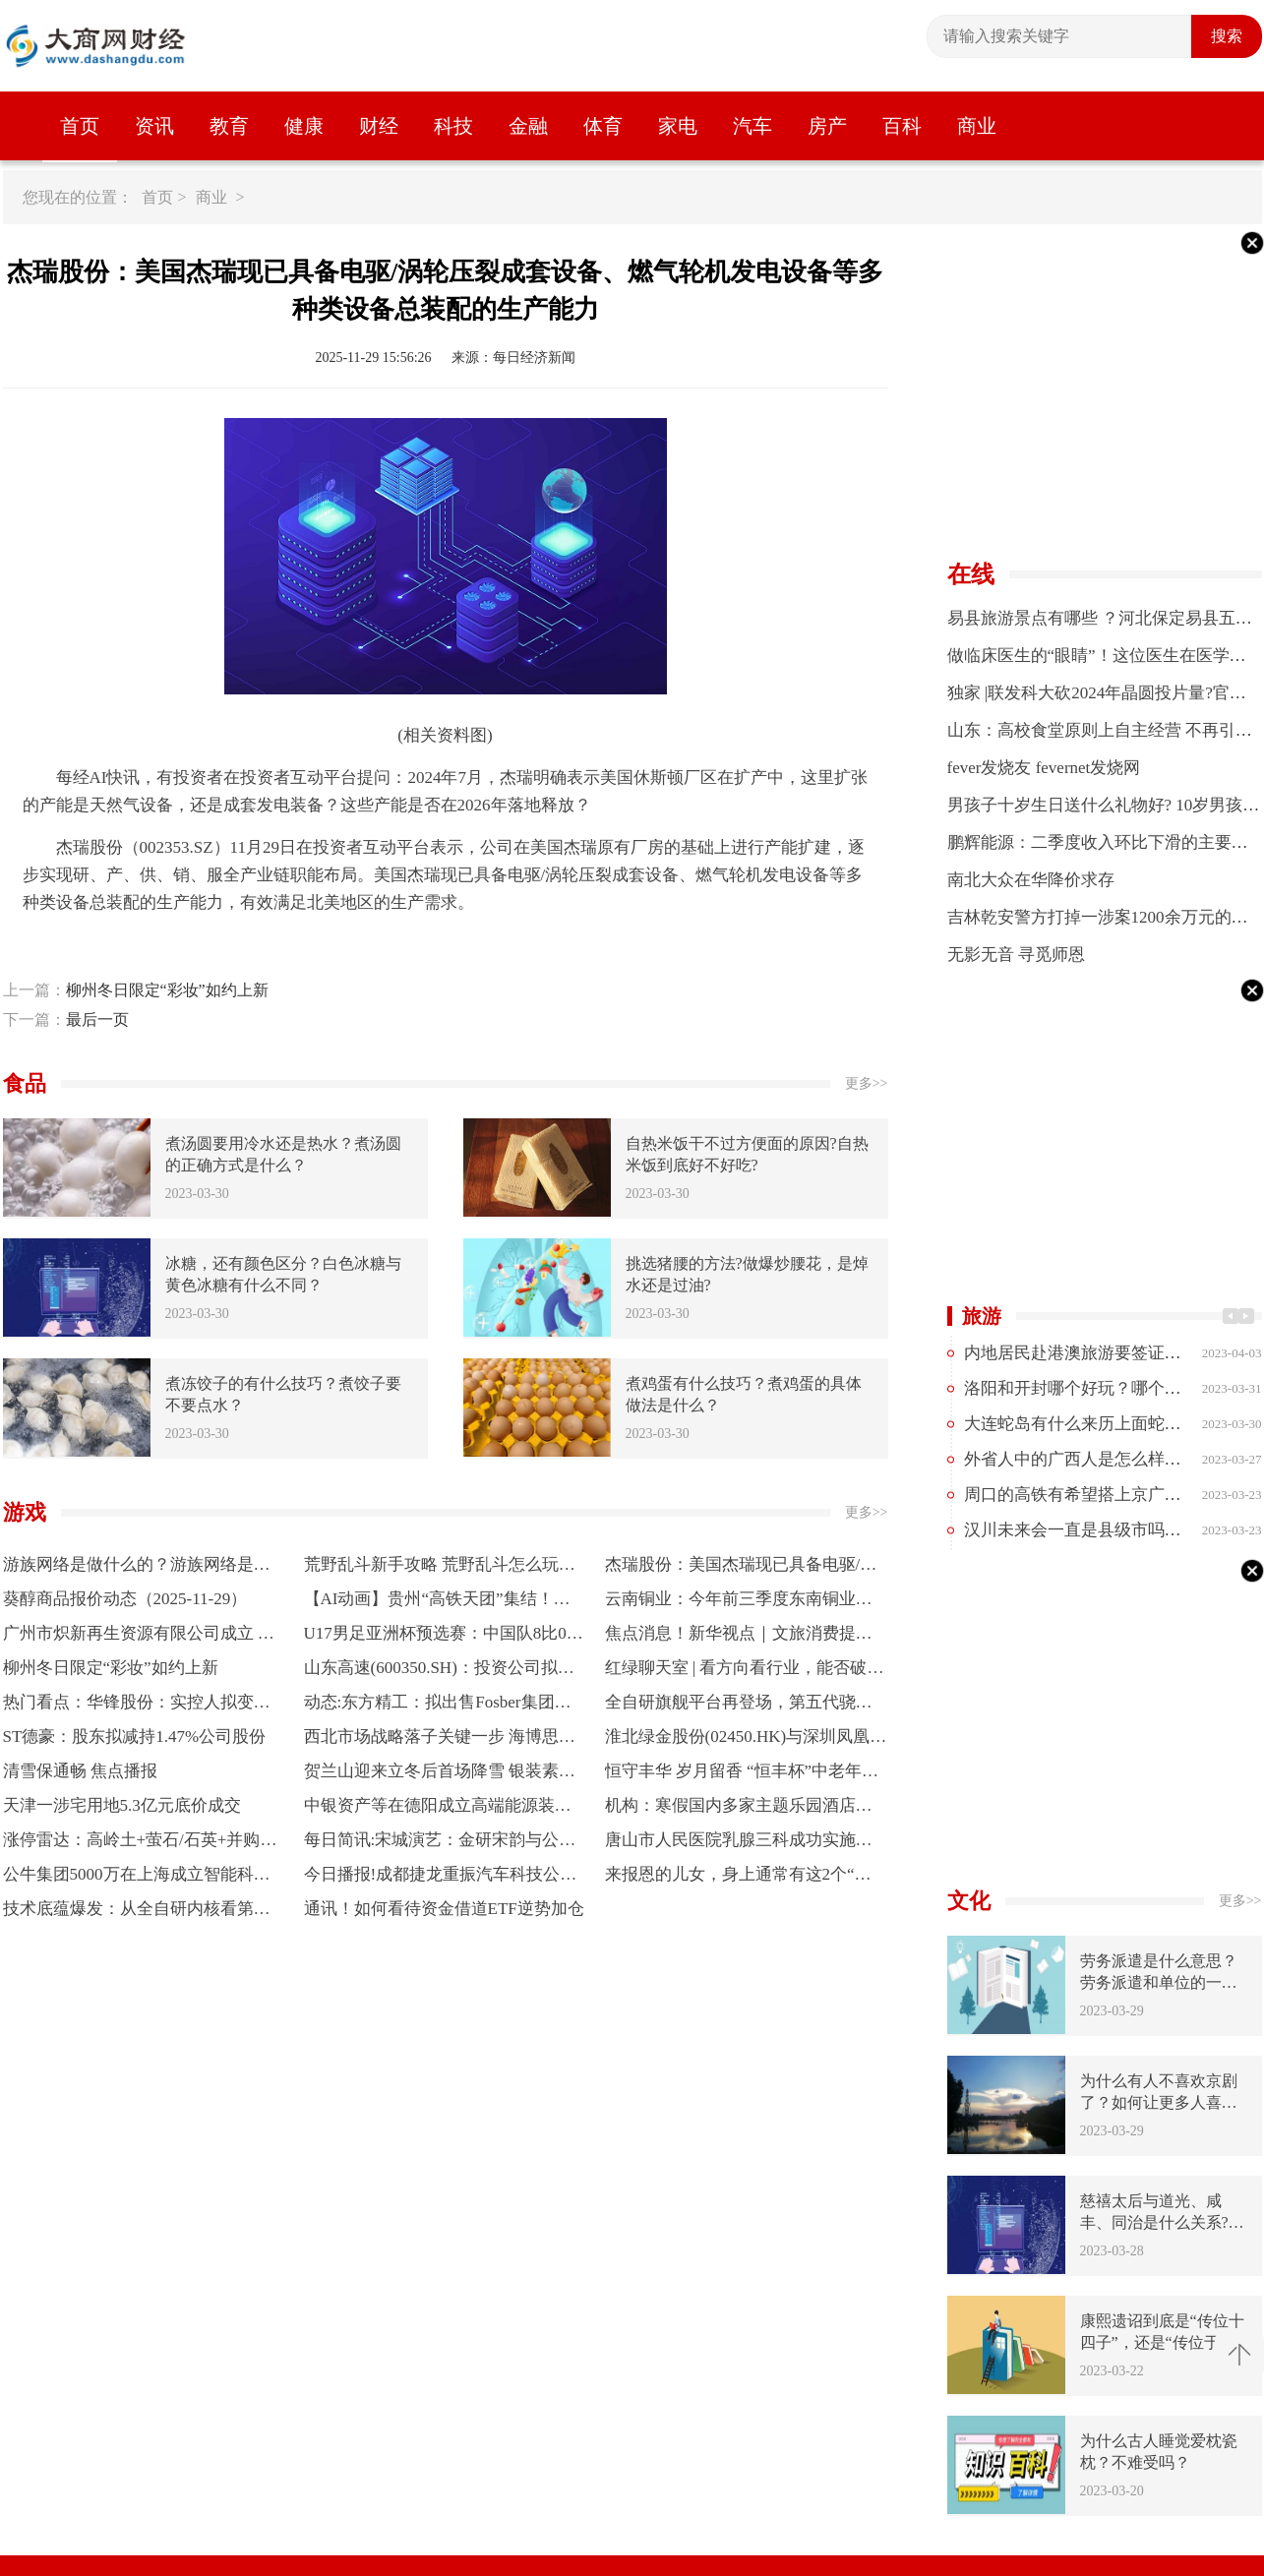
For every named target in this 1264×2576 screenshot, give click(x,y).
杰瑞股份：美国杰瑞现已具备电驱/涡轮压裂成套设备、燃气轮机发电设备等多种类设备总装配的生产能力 (741, 1568)
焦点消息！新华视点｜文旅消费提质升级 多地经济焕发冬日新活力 (739, 1637)
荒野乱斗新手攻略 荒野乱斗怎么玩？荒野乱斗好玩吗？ (439, 1568)
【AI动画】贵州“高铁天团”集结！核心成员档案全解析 (437, 1602)
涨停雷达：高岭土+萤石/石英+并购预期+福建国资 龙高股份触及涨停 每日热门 (140, 1843)
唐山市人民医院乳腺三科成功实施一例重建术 (739, 1843)
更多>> (866, 1083)
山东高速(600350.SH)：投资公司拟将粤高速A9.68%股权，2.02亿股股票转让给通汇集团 (439, 1671)
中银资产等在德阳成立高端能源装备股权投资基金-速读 (438, 1809)
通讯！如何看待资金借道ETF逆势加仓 (444, 1908)
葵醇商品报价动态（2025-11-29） (125, 1598)
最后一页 (97, 1019)
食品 (24, 1083)
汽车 (752, 126)
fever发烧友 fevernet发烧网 (1044, 767)
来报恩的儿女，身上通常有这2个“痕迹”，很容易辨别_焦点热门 (738, 1878)
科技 (453, 126)
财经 (378, 126)
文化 (969, 1900)
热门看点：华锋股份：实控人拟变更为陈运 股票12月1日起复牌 (137, 1706)
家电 (677, 126)
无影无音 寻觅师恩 (1016, 954)
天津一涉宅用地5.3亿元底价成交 (122, 1805)
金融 (528, 126)
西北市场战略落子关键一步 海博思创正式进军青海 (439, 1740)
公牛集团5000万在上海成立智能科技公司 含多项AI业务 (137, 1878)
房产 (827, 126)
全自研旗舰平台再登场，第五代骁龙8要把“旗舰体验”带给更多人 (743, 1706)
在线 (970, 574)
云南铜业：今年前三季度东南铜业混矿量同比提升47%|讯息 (739, 1602)
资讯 (154, 126)
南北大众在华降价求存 (1030, 879)
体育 (603, 126)
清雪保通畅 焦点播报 (80, 1771)
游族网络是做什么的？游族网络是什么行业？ (137, 1568)
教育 (229, 126)
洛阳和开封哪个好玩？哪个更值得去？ (1106, 1388)
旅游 (981, 1316)
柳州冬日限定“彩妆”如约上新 (167, 990)
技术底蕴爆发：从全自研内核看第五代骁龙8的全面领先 (137, 1912)
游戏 (24, 1512)
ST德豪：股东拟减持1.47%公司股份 (135, 1736)
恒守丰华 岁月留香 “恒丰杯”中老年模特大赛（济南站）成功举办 (742, 1775)
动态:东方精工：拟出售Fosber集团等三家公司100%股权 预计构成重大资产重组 (442, 1706)
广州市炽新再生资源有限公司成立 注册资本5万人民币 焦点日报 (138, 1637)
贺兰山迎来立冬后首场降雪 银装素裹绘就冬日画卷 (439, 1775)
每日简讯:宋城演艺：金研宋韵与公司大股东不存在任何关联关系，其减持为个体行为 (440, 1843)
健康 (304, 126)
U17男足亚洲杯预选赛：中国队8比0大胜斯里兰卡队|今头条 (443, 1637)
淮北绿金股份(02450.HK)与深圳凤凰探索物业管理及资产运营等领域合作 (746, 1740)
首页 (79, 126)
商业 (976, 126)
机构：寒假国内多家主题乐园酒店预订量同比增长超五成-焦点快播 (739, 1809)
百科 (902, 126)
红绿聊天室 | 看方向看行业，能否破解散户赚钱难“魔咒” (744, 1671)
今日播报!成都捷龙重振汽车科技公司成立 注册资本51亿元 (440, 1878)
